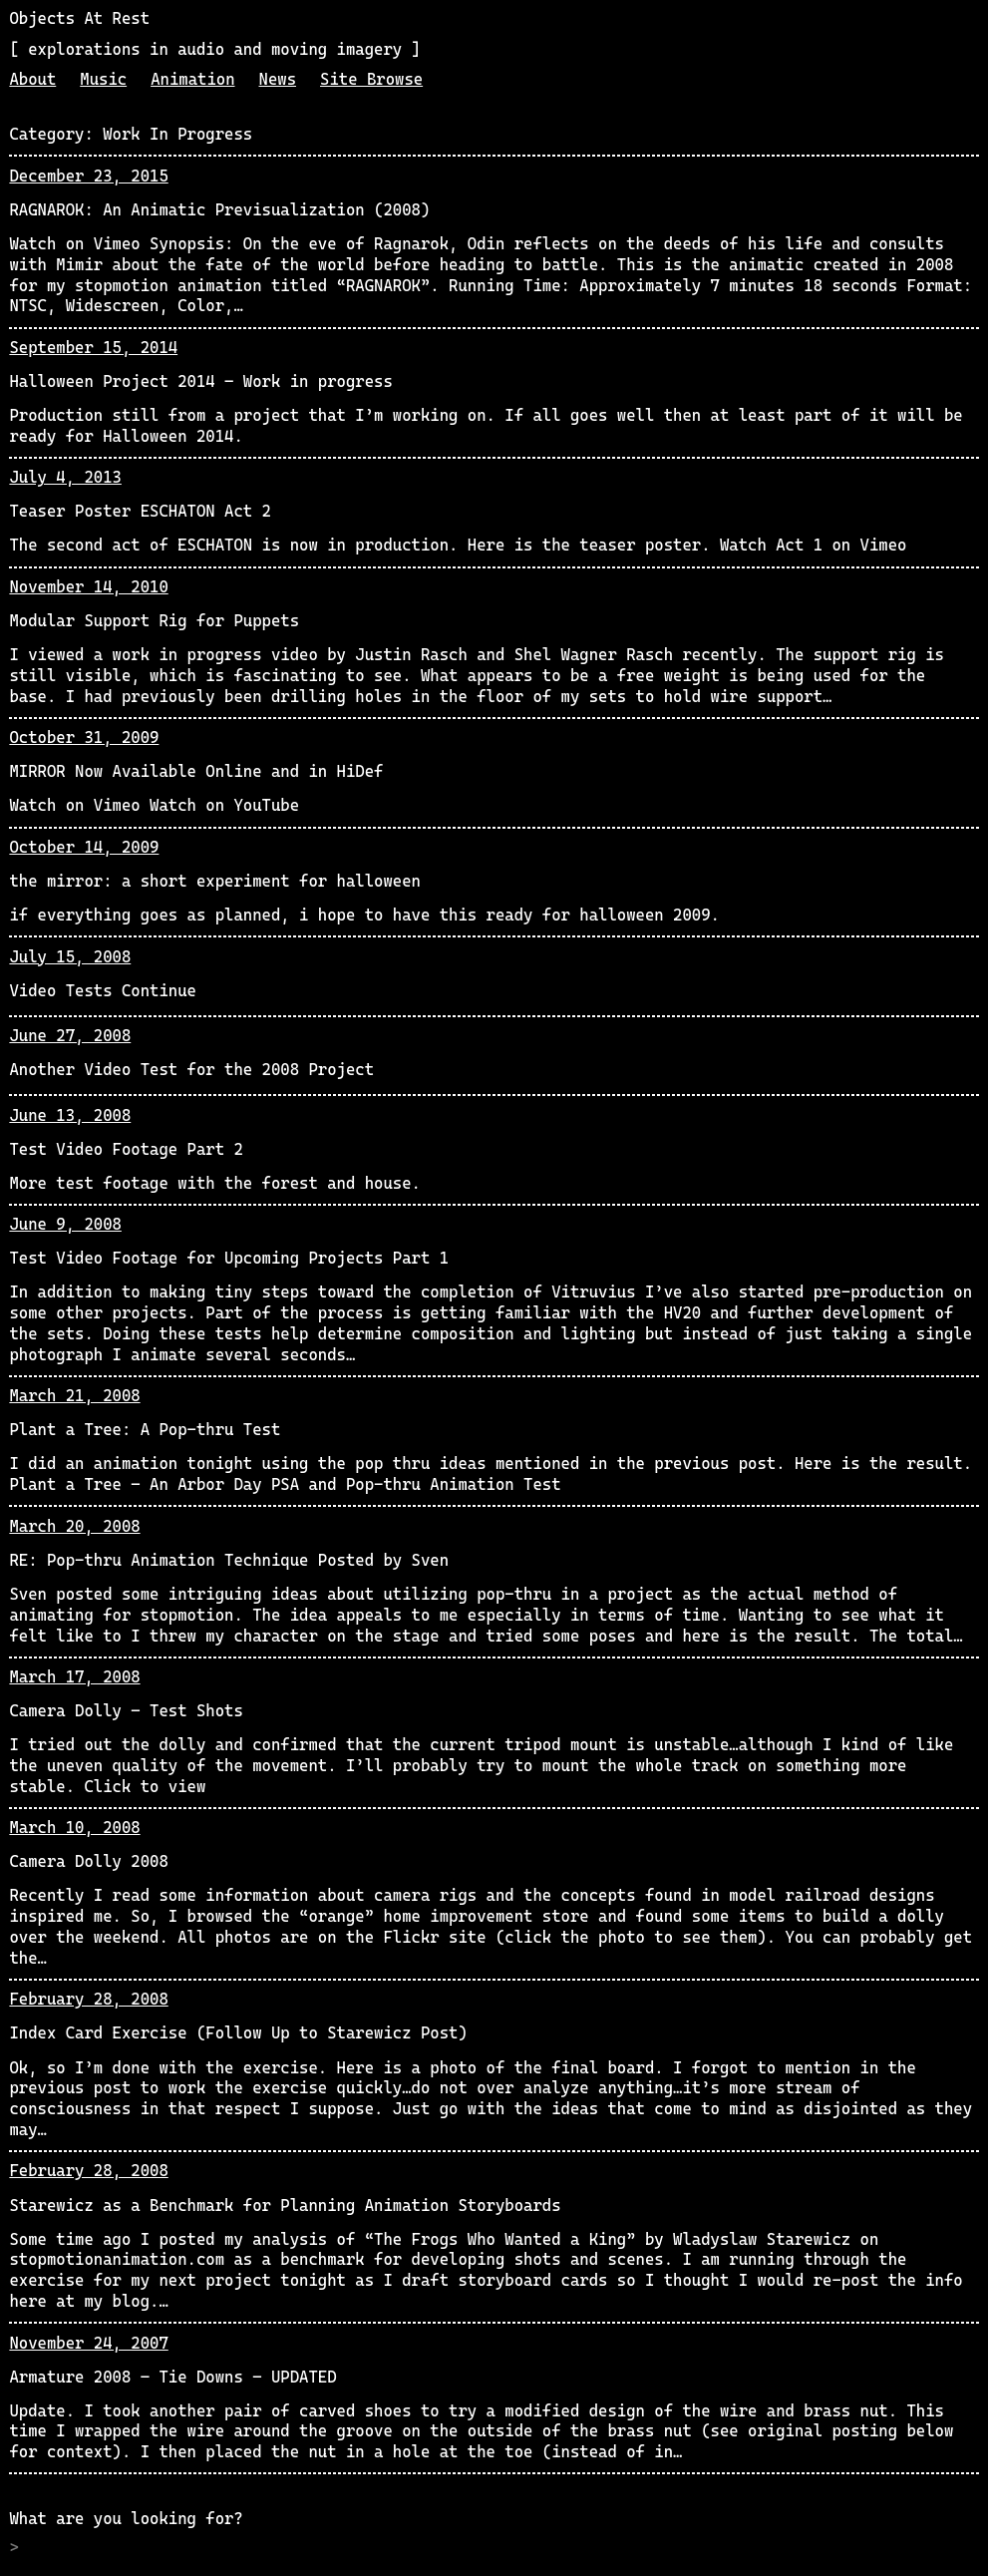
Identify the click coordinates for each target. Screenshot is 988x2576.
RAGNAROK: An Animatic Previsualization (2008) (219, 209)
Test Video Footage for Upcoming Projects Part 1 (229, 1258)
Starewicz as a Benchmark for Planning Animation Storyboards (284, 2205)
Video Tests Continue (102, 990)
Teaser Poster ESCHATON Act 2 (140, 511)
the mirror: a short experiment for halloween (215, 881)
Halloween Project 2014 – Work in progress (200, 381)
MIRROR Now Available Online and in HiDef (196, 771)
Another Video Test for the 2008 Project (191, 1069)
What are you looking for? (125, 2518)
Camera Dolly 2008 (88, 1861)
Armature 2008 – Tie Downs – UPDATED (172, 2377)
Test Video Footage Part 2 (125, 1149)
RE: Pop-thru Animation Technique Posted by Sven (229, 1560)
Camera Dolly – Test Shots (125, 1710)
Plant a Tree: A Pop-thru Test (144, 1429)
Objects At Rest (79, 18)
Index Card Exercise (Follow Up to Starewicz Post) (238, 2033)
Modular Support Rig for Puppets (154, 620)
